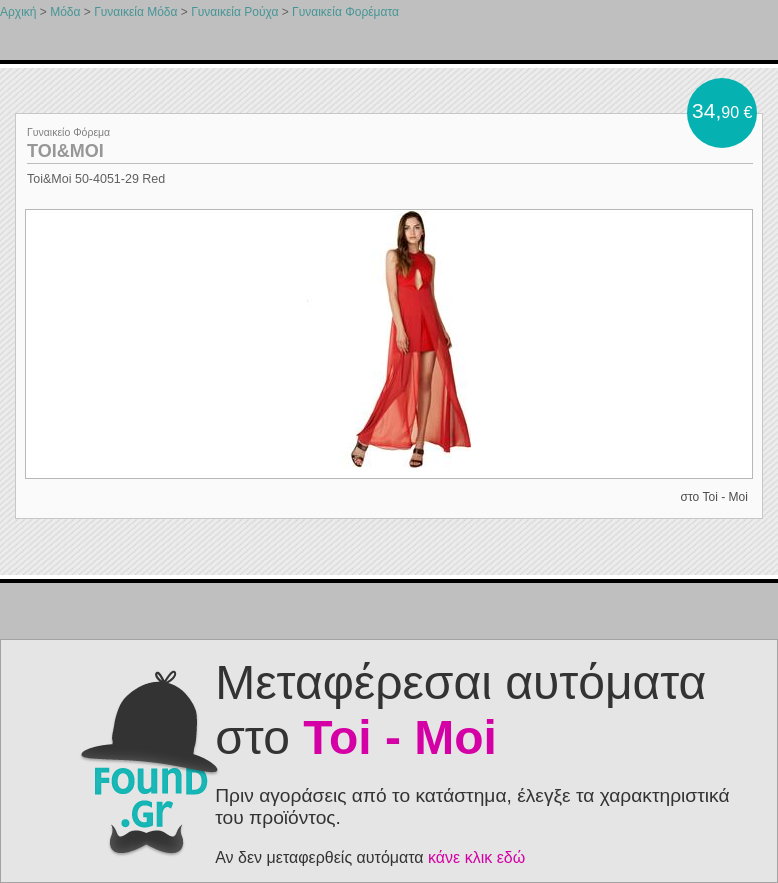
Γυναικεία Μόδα (135, 12)
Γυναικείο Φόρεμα (68, 132)
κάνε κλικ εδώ (476, 857)
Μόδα (65, 12)
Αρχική (18, 12)
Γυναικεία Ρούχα (234, 12)
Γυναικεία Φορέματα (345, 12)
